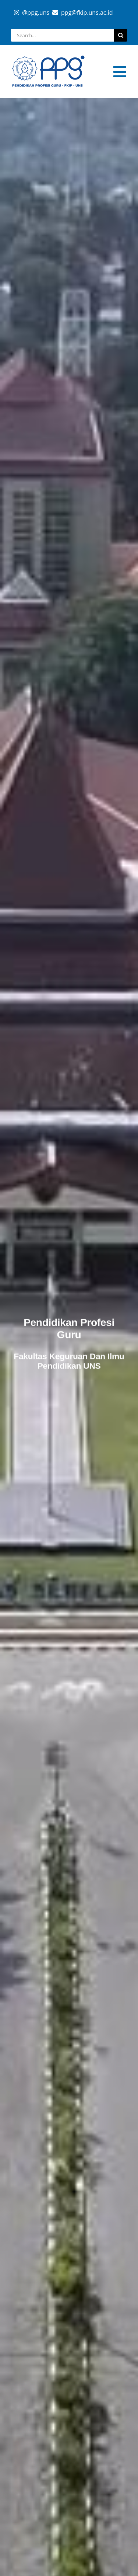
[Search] (120, 35)
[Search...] (62, 35)
